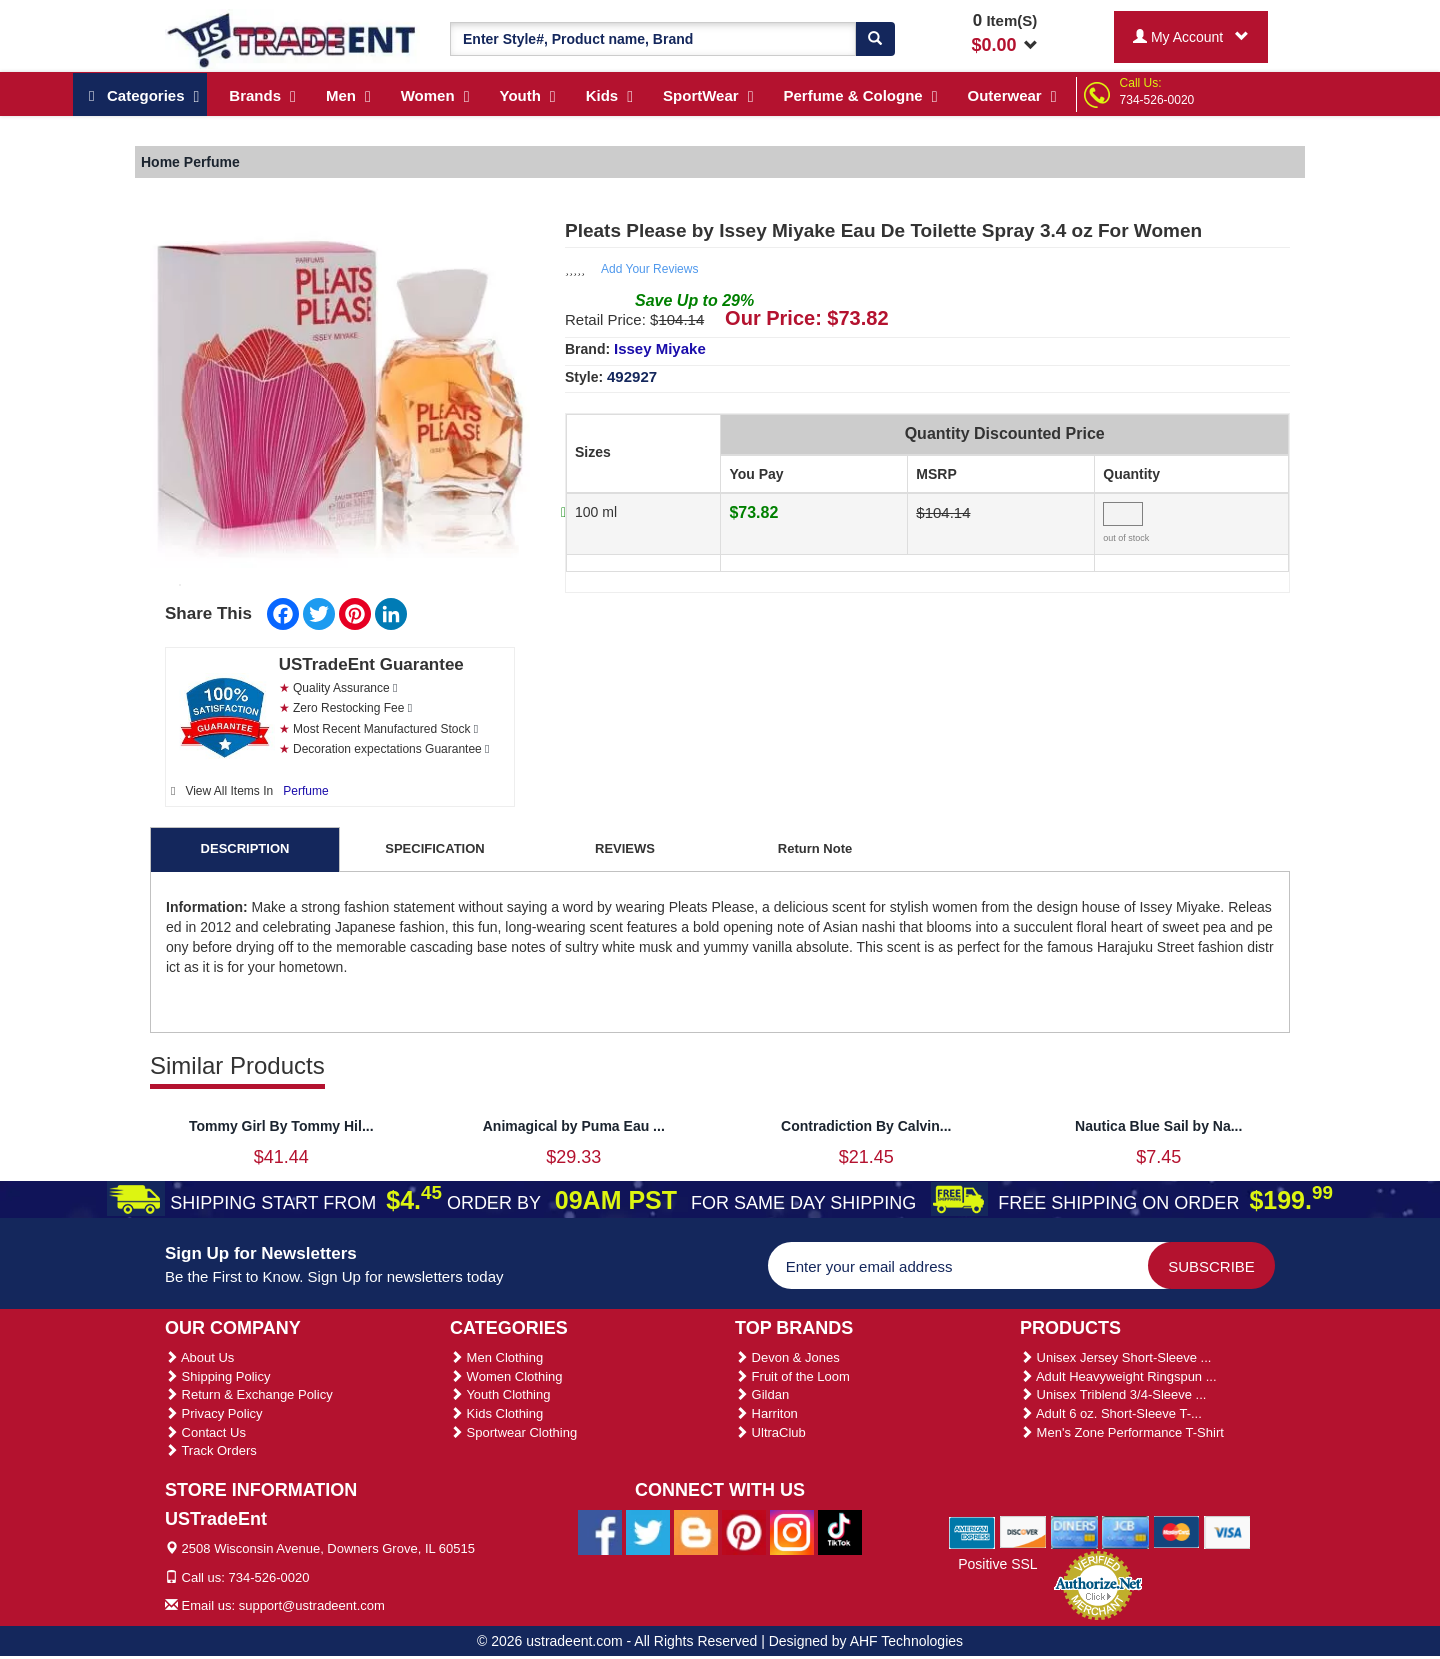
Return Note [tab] (815, 848)
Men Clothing (496, 1357)
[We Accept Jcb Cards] (1125, 1531)
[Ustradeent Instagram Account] (792, 1532)
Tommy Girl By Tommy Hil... (281, 1126)
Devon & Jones (787, 1357)
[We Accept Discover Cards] (1023, 1531)
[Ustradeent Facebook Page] (600, 1532)
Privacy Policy (214, 1413)
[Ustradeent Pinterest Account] (744, 1532)
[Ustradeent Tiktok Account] (840, 1532)
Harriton (766, 1413)
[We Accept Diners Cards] (1074, 1531)
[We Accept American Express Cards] (972, 1531)
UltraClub (770, 1432)
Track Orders (211, 1450)
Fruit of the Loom (792, 1376)
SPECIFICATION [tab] (434, 848)
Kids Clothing (496, 1413)
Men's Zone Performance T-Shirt (1122, 1432)
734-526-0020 (1157, 100)
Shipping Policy (218, 1376)
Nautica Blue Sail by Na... (1158, 1126)
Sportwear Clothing (513, 1432)
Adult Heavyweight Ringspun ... (1118, 1376)
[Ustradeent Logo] (292, 39)
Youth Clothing (500, 1394)
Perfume (305, 791)
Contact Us (205, 1432)
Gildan (762, 1394)
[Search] (875, 39)
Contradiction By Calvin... (866, 1126)
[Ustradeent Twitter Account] (648, 1532)
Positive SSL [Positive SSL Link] (997, 1564)
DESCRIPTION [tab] (245, 848)
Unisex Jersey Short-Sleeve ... (1115, 1357)
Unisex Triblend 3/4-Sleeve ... (1113, 1394)
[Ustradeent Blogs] (696, 1532)
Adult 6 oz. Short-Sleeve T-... (1111, 1413)
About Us (199, 1357)
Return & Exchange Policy (249, 1394)
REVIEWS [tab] (625, 848)
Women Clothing (506, 1376)
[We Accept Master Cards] (1176, 1531)
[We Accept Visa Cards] (1227, 1531)
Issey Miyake (660, 348)
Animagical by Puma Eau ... (574, 1126)
